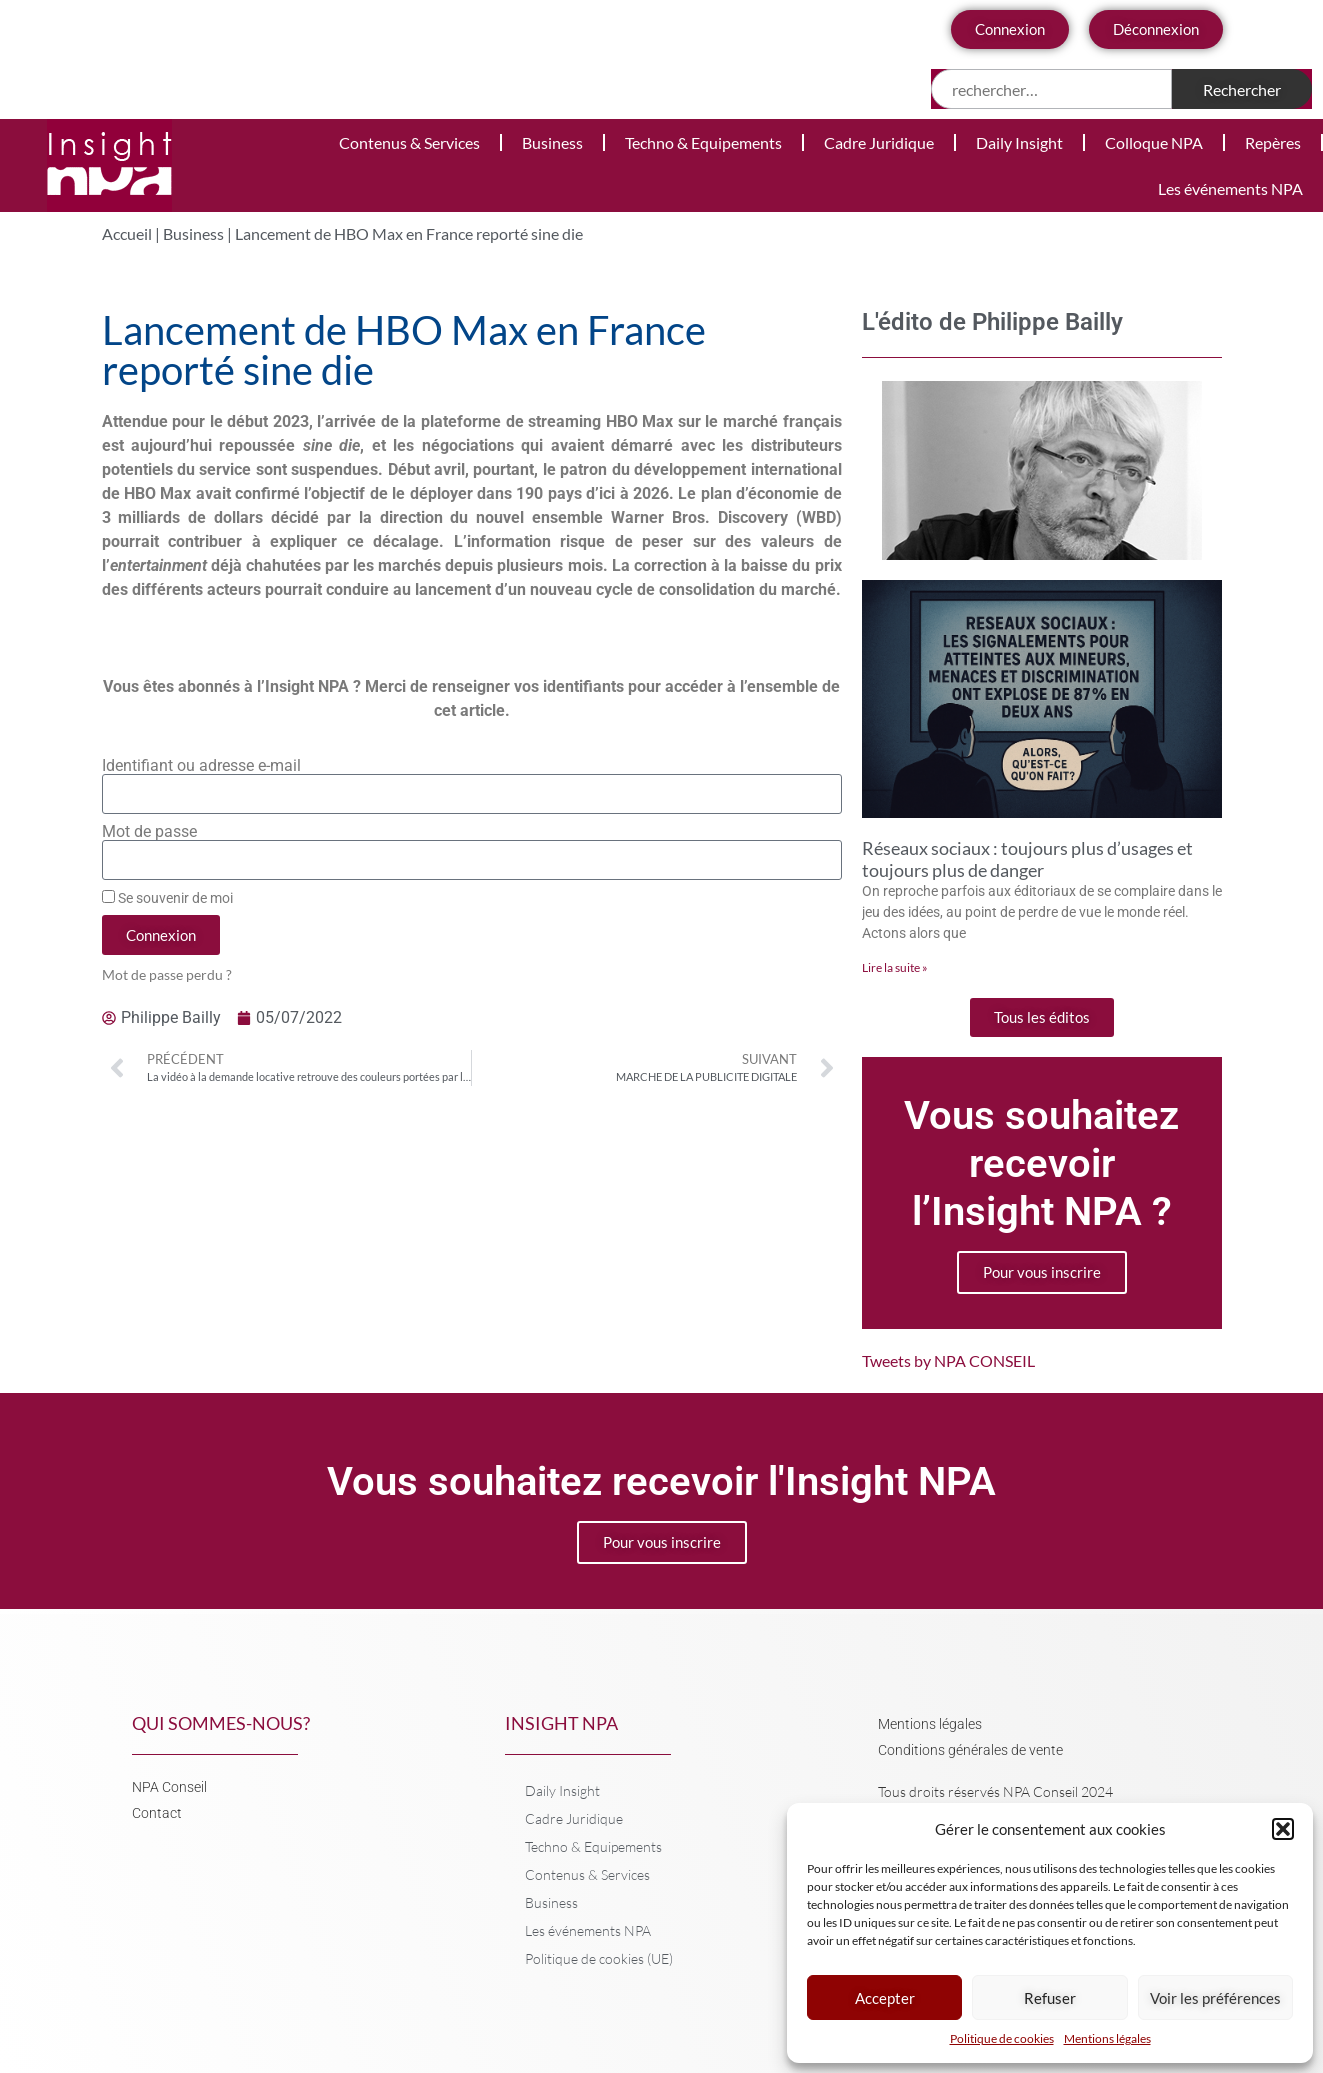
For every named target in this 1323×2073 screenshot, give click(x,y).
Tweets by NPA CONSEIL (948, 1360)
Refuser (1050, 1998)
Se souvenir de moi (167, 898)
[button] (1283, 1829)
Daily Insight (1019, 142)
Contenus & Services (409, 142)
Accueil (127, 233)
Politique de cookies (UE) (599, 1958)
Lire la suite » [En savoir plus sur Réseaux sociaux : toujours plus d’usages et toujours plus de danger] (895, 967)
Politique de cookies (1002, 2038)
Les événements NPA (1230, 188)
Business (552, 142)
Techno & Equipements (703, 142)
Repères (1273, 142)
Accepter (885, 1998)
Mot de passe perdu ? (167, 975)
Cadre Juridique (879, 142)
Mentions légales (1107, 2038)
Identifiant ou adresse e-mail (201, 766)
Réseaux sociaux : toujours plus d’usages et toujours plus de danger (1027, 859)
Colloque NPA (1154, 142)
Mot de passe (149, 832)
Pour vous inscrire (1042, 1272)
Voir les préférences (1215, 1998)
